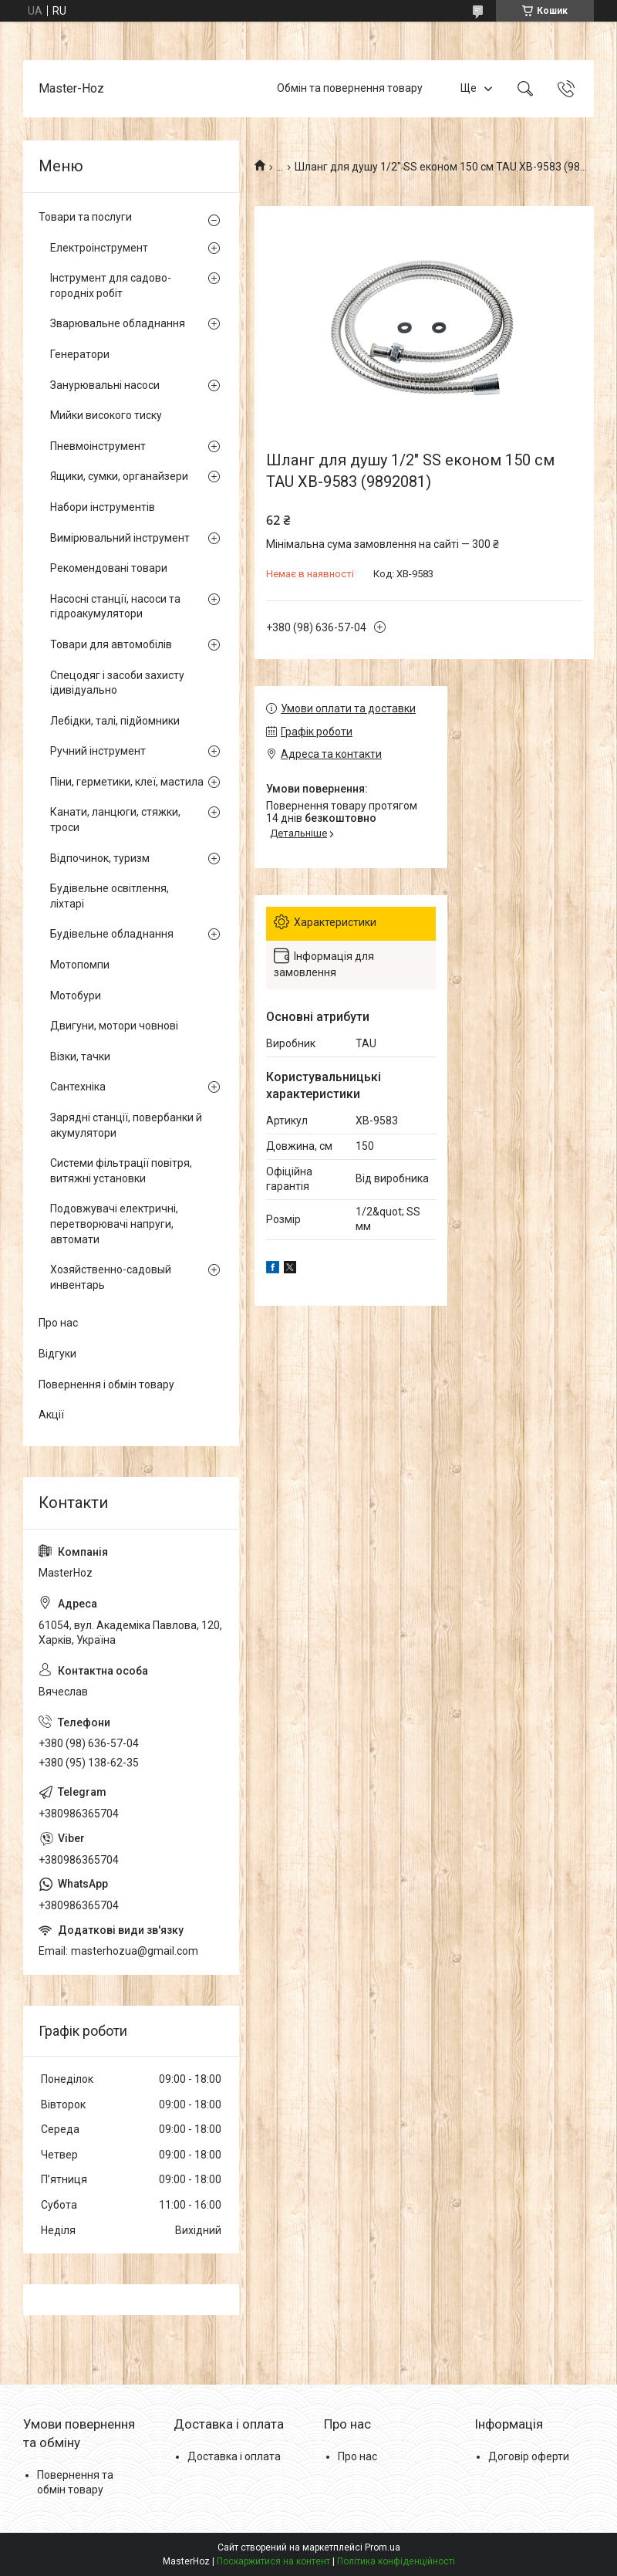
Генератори (80, 354)
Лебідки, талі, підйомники (115, 721)
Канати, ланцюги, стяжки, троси (115, 819)
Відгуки (57, 1353)
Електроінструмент (99, 248)
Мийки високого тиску (106, 415)
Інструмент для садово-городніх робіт (110, 285)
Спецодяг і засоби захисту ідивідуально (117, 683)
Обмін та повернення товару (350, 88)
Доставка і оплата (234, 2456)
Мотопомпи (80, 964)
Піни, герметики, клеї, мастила (127, 782)
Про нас (58, 1323)
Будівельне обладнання (112, 934)
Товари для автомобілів (111, 644)
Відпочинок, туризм (100, 858)
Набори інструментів (102, 507)
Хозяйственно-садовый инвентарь (110, 1277)
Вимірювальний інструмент (120, 538)
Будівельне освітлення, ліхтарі (109, 896)
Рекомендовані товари (108, 568)
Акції (51, 1414)
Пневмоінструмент (98, 446)
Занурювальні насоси (105, 385)
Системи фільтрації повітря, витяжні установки (121, 1171)
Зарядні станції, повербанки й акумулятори (126, 1125)
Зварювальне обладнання (117, 323)
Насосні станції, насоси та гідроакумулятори (115, 606)
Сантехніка (78, 1086)
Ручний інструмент (98, 751)
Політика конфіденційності (396, 2561)
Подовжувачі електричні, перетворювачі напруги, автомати (114, 1223)
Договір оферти (528, 2456)
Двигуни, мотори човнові (114, 1025)
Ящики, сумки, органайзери (119, 476)
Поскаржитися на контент (273, 2561)
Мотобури (75, 995)
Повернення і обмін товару (106, 1384)
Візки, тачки (80, 1056)
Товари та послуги (85, 217)
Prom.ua (382, 2547)
